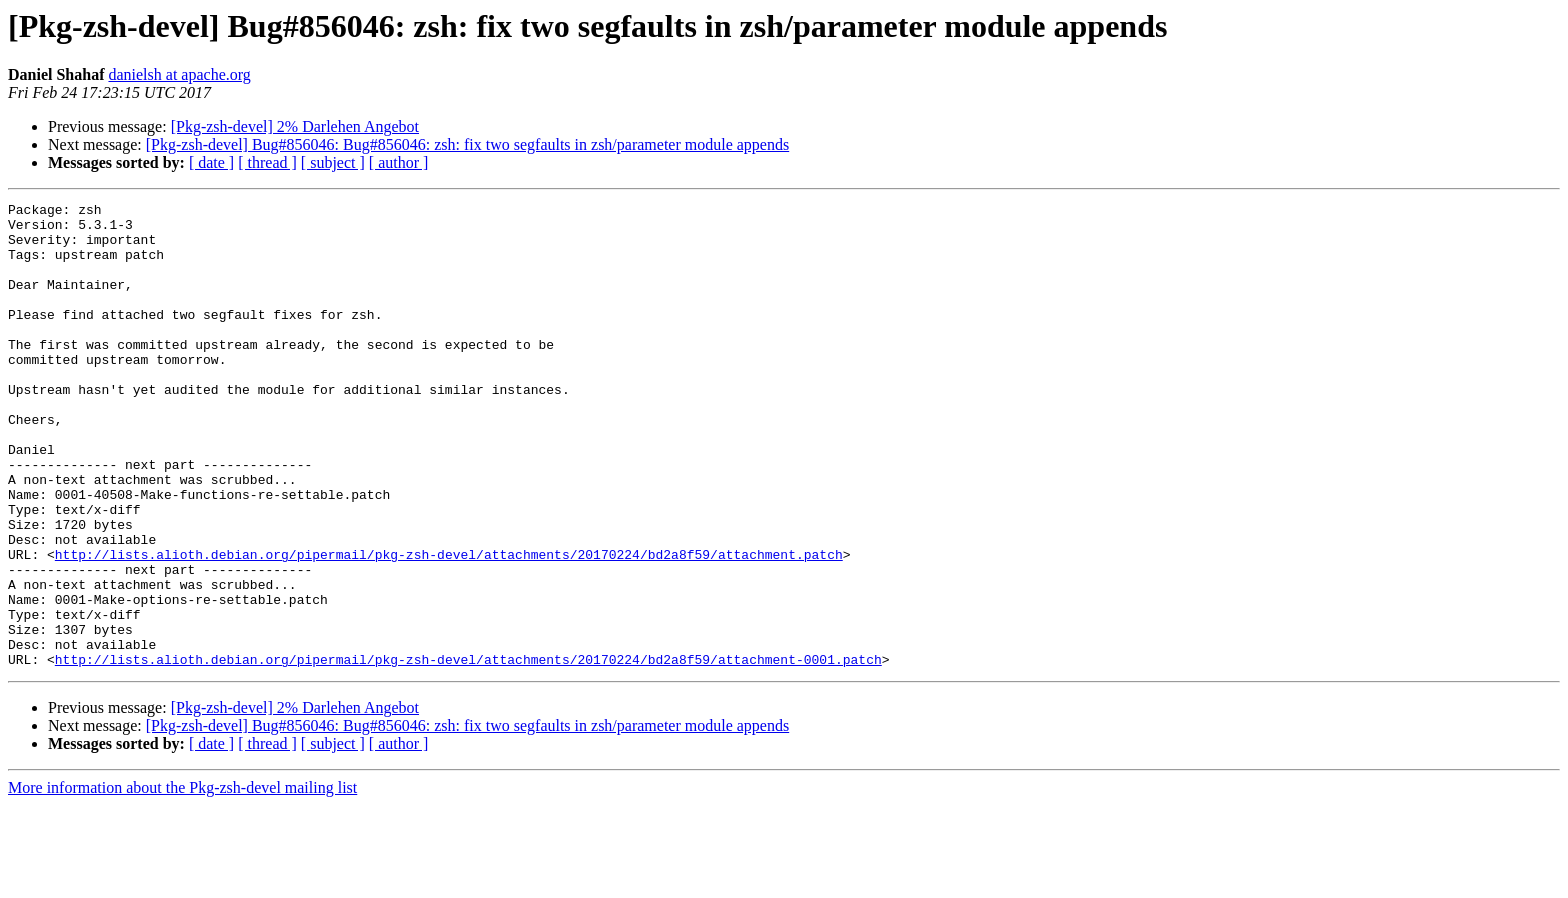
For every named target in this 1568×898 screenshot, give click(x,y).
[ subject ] (333, 162)
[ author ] (399, 162)
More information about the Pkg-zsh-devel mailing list (182, 880)
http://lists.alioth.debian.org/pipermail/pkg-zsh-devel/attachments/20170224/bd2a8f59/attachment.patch (449, 626)
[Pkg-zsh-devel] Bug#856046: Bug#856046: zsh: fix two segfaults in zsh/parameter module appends (467, 144)
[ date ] (211, 162)
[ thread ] (267, 162)
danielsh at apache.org (179, 74)
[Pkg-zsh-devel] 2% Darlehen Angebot (295, 126)
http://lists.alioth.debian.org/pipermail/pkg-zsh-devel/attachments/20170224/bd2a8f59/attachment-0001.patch (468, 752)
